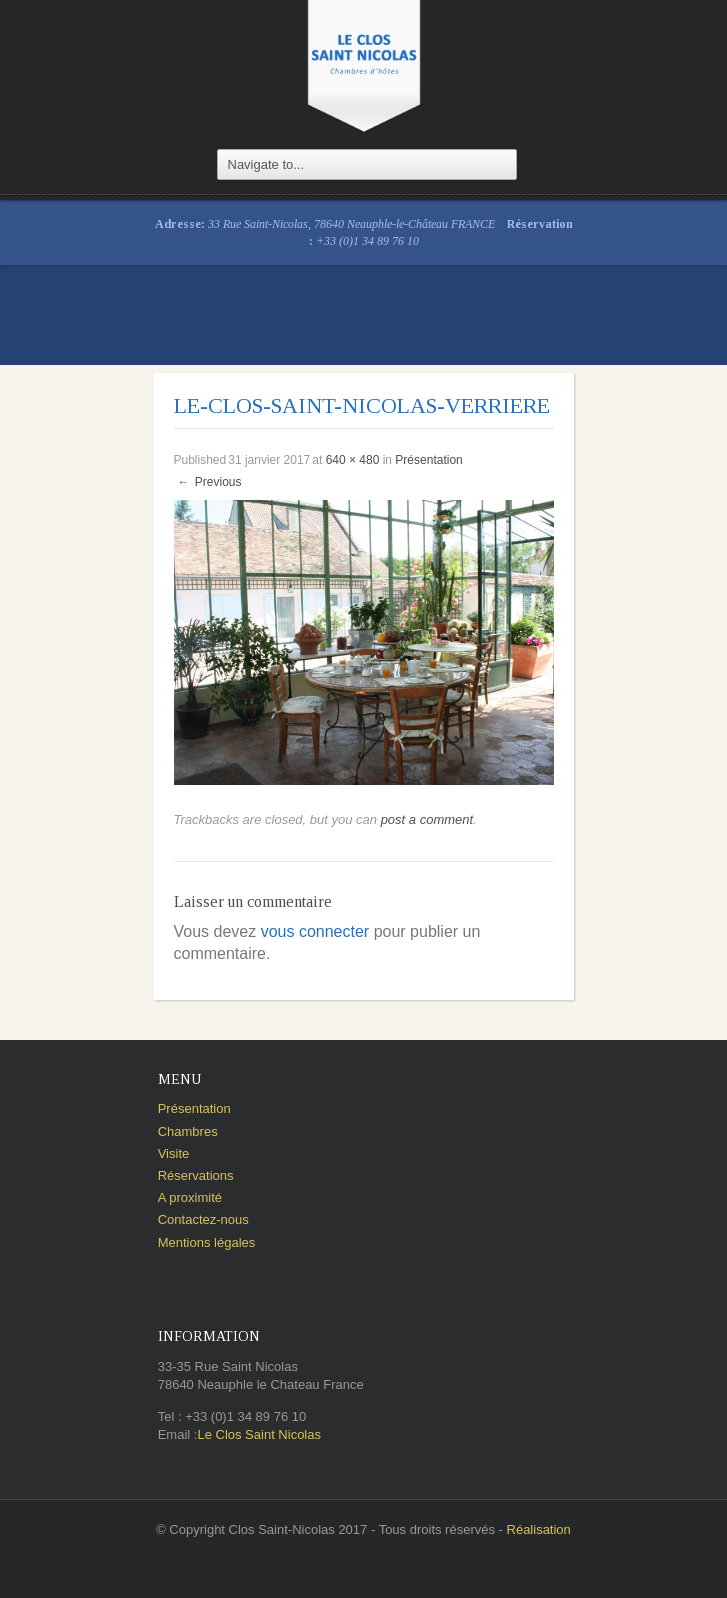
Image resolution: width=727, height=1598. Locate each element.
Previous (209, 482)
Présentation (428, 460)
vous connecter (315, 931)
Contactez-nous (203, 1219)
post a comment (427, 819)
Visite (174, 1153)
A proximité (190, 1197)
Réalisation (539, 1529)
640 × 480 (353, 460)
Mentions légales (207, 1242)
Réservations (196, 1175)
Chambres (188, 1131)
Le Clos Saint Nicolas (259, 1434)
